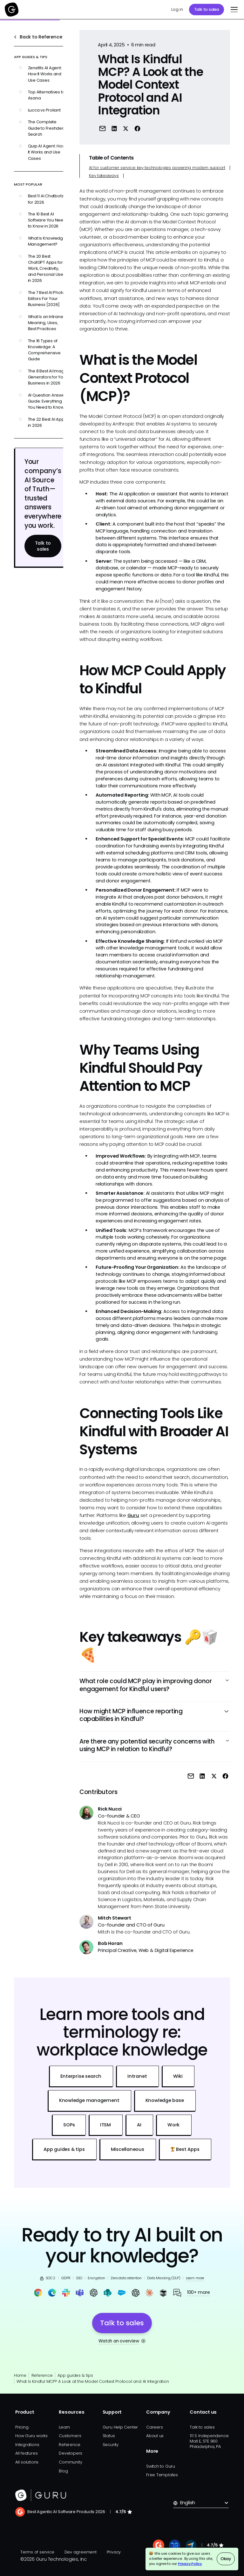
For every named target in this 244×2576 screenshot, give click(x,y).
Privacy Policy (190, 2563)
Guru (133, 1515)
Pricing (21, 2427)
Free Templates (162, 2474)
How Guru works (31, 2435)
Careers (154, 2427)
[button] (233, 9)
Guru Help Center (120, 2427)
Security (111, 2444)
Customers (70, 2435)
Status (109, 2435)
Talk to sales (206, 9)
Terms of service (37, 2552)
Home (20, 2375)
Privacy (114, 2552)
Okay (225, 2558)
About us (155, 2435)
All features (26, 2453)
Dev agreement (80, 2552)
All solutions (26, 2462)
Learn (64, 2427)
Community (70, 2462)
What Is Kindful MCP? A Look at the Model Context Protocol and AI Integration (93, 2381)
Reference (42, 2375)
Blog (63, 2471)
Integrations (27, 2444)
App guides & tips (75, 2375)
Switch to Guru (160, 2466)
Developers (70, 2453)
